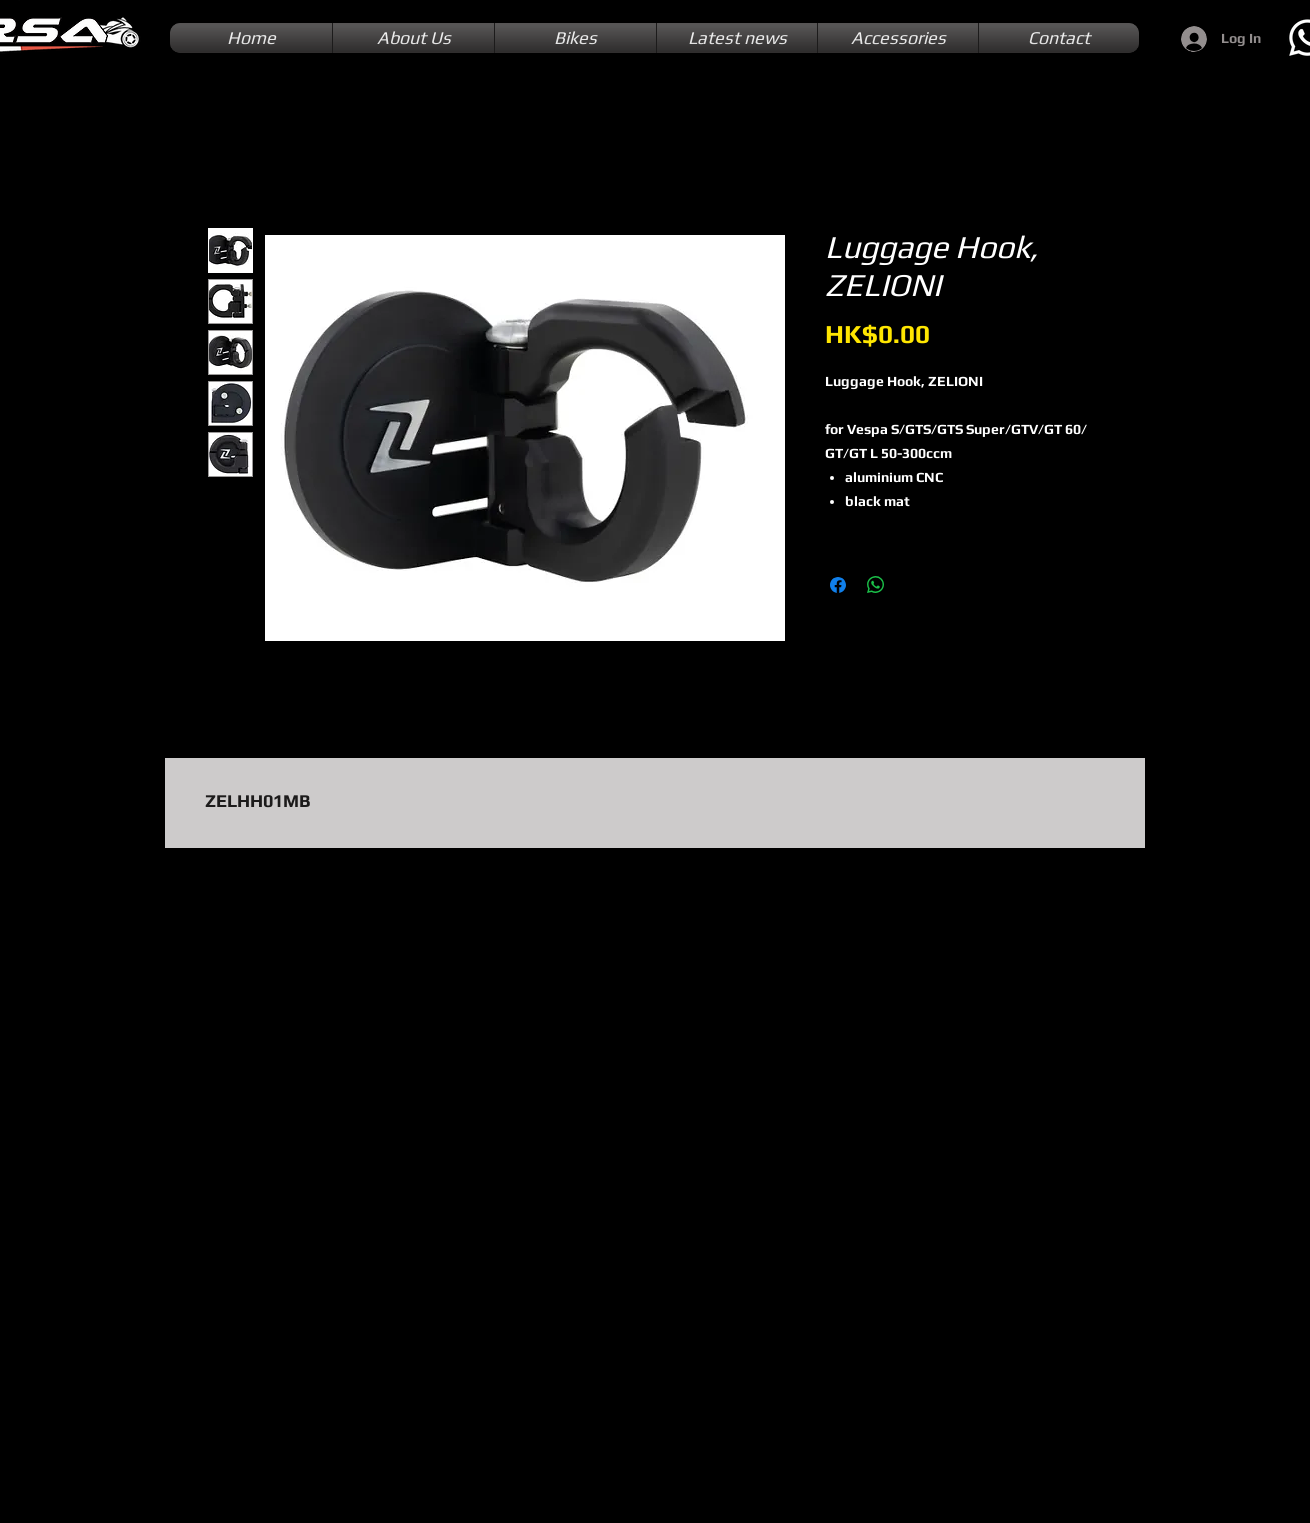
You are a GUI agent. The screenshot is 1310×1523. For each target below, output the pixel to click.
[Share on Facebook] (838, 585)
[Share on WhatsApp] (876, 585)
